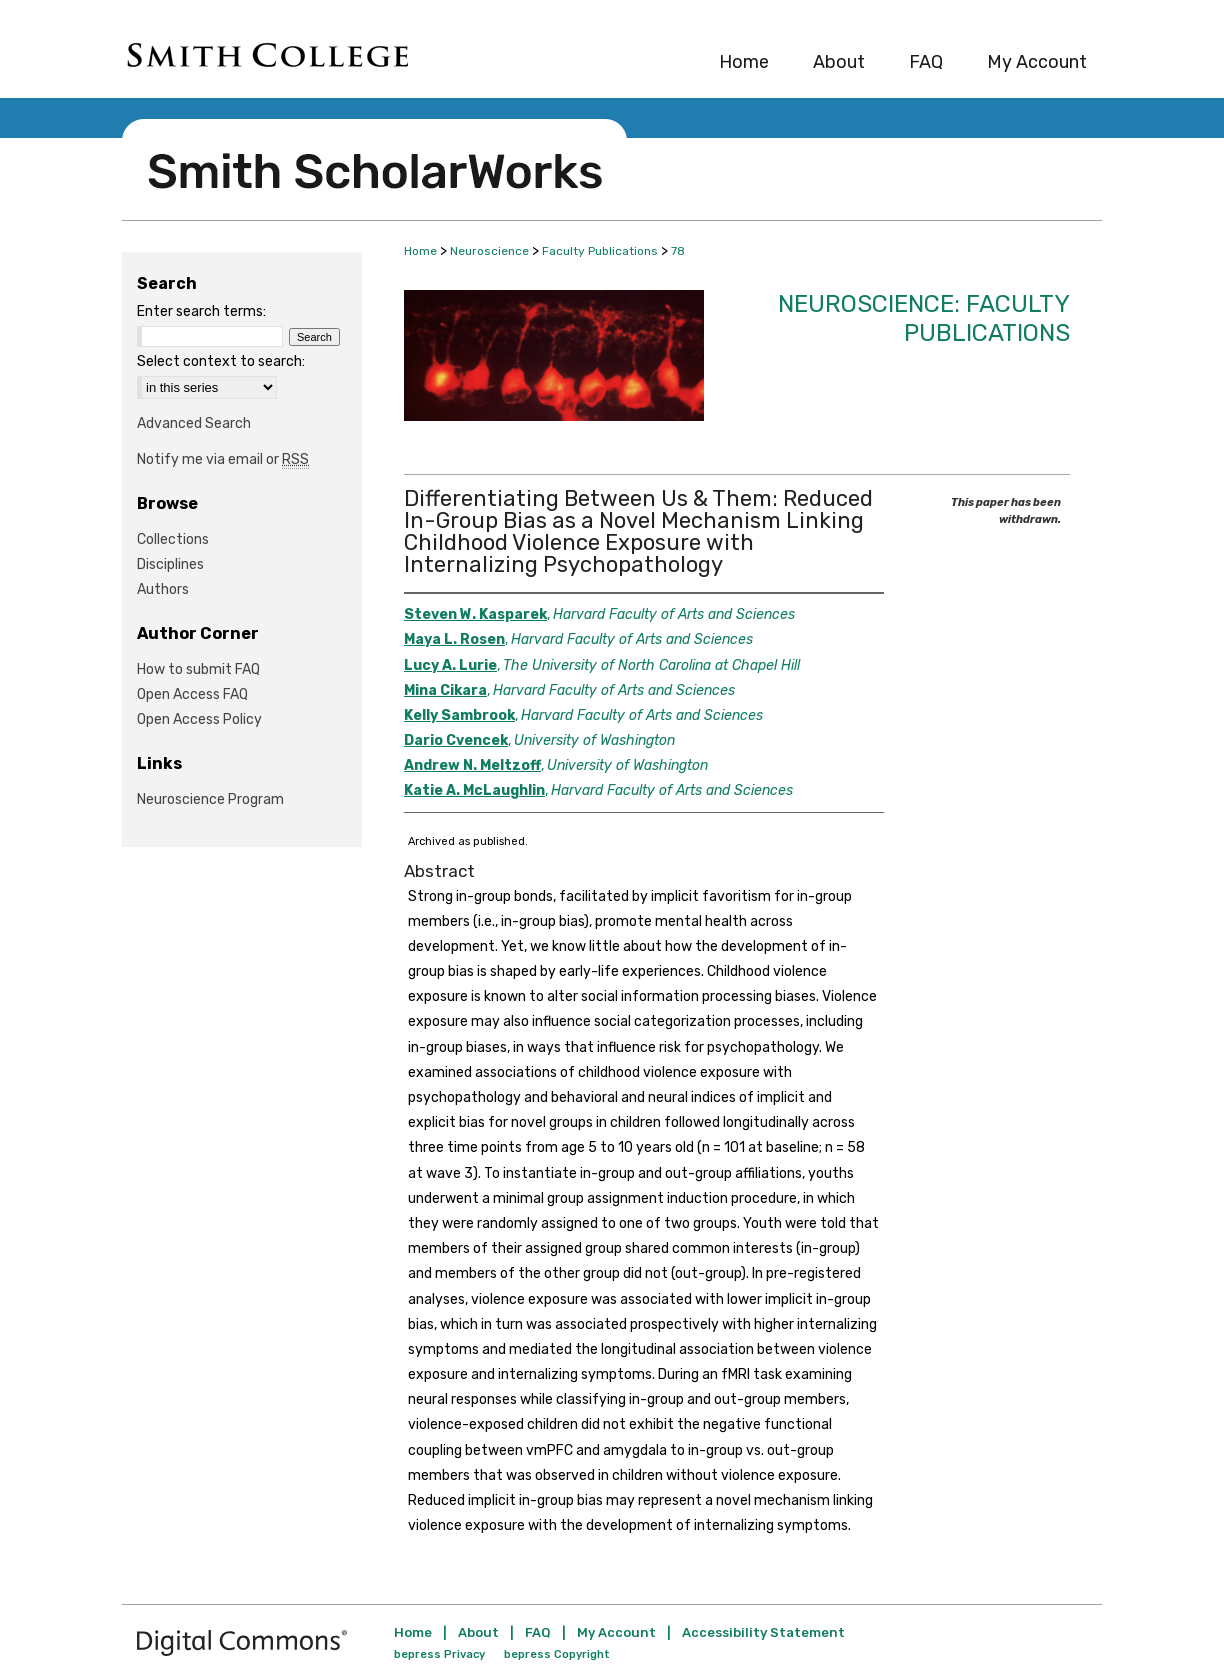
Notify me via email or (223, 459)
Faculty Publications (600, 251)
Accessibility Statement (763, 1632)
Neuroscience (489, 251)
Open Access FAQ (192, 694)
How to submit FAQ (198, 669)
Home (420, 251)
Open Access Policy (199, 719)
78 (678, 251)
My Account (616, 1632)
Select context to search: (221, 361)
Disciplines (170, 564)
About (478, 1632)
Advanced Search (194, 423)
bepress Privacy (439, 1654)
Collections (173, 539)
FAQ (538, 1632)
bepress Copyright (557, 1654)
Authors (163, 589)
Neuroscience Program (210, 799)
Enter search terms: (201, 311)
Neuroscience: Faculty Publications (924, 318)
